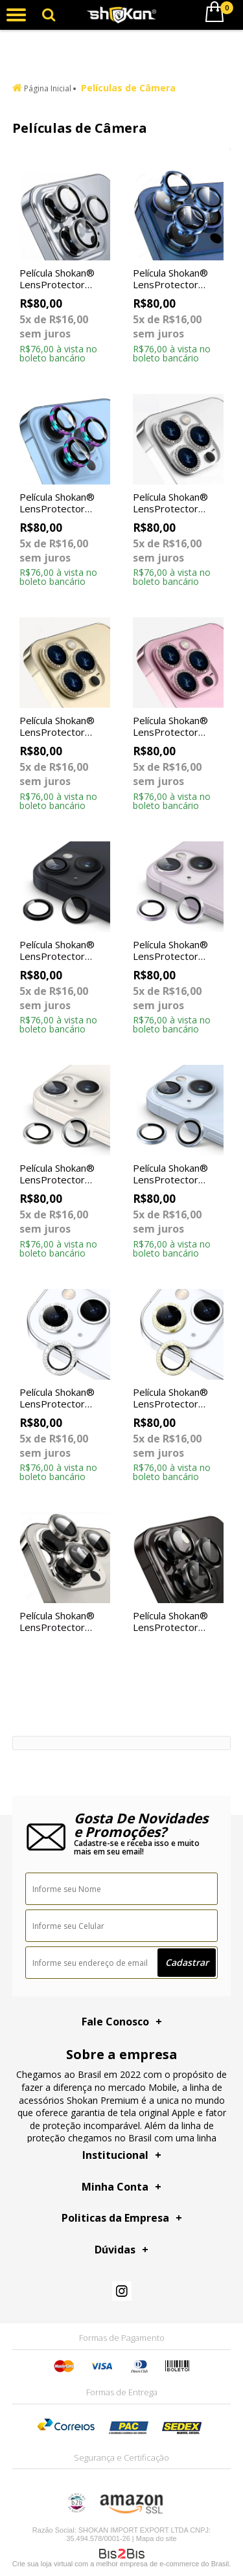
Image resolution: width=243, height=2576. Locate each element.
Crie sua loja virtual (42, 2564)
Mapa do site (156, 2538)
